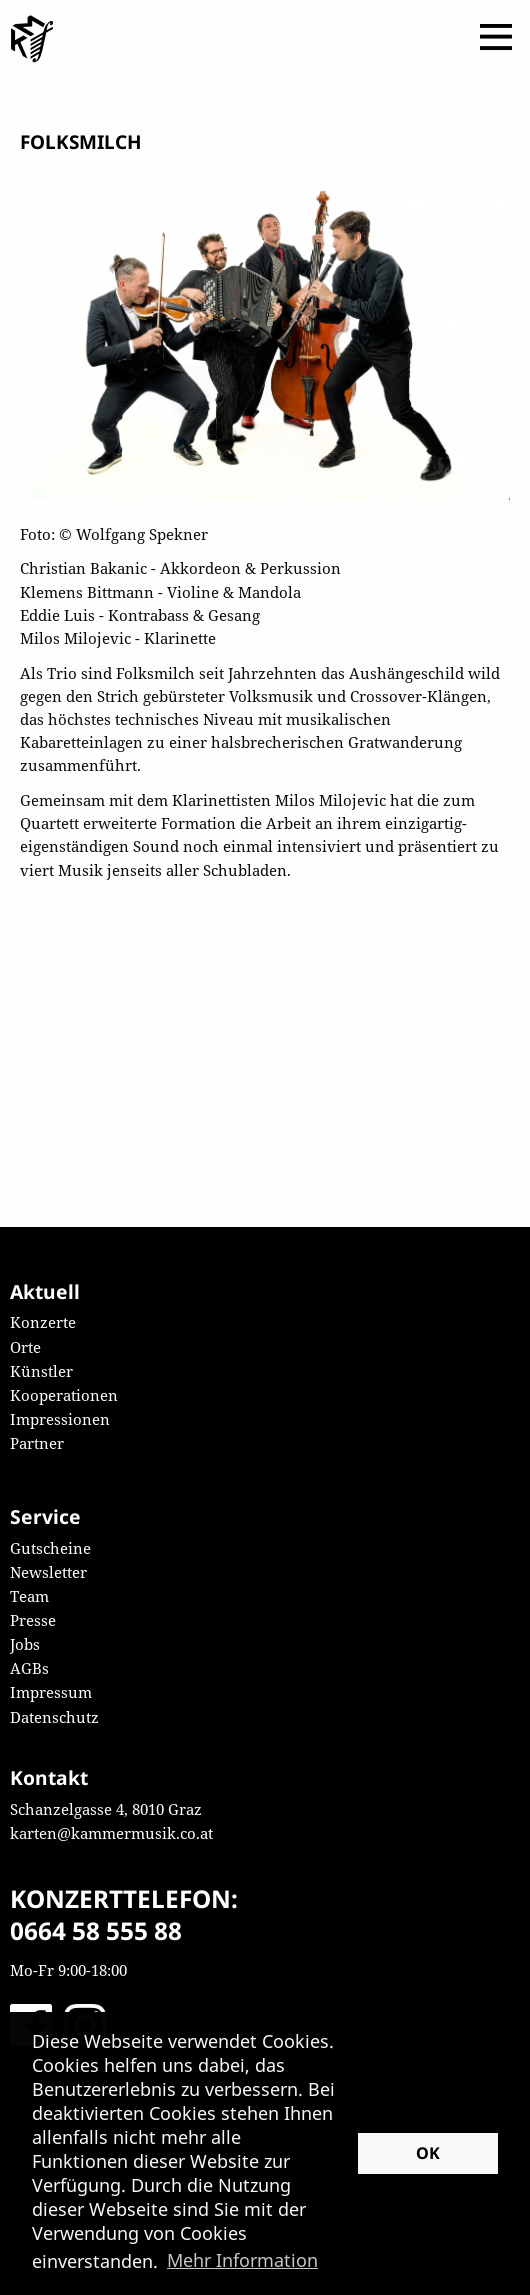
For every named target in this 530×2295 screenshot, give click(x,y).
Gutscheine (50, 1548)
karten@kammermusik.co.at (111, 1833)
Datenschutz (54, 1717)
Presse (33, 1620)
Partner (37, 1443)
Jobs (25, 1644)
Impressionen (60, 1419)
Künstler (41, 1371)
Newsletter (48, 1572)
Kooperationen (64, 1395)
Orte (25, 1347)
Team (29, 1596)
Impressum (51, 1692)
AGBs (29, 1668)
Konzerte (43, 1322)
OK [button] (428, 2153)
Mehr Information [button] (242, 2260)
